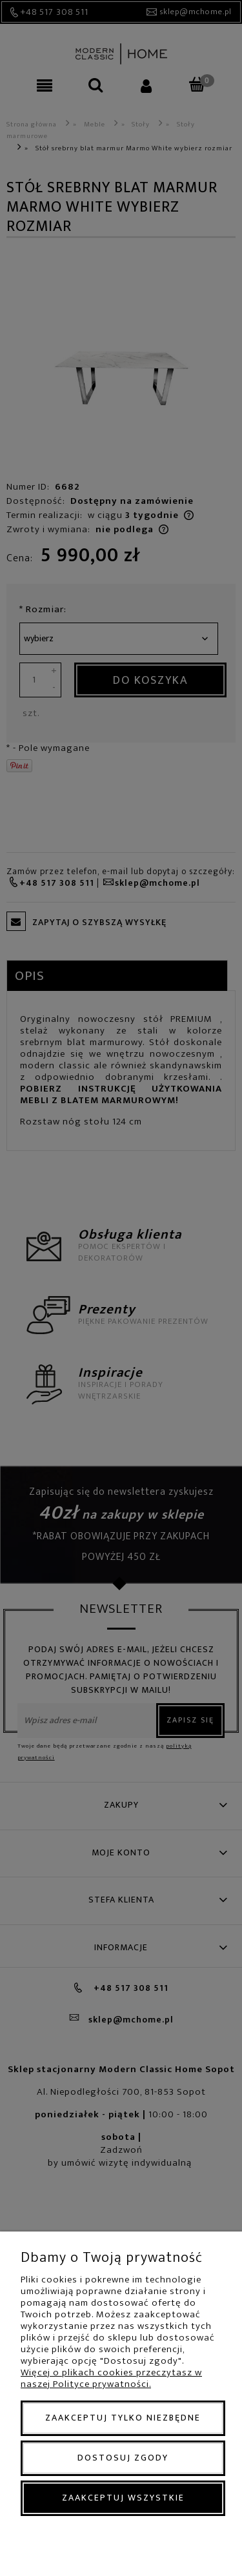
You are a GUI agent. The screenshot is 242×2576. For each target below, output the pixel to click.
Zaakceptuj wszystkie (123, 2497)
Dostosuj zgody (122, 2457)
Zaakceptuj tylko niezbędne (123, 2417)
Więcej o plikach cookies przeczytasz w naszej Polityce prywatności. (111, 2378)
